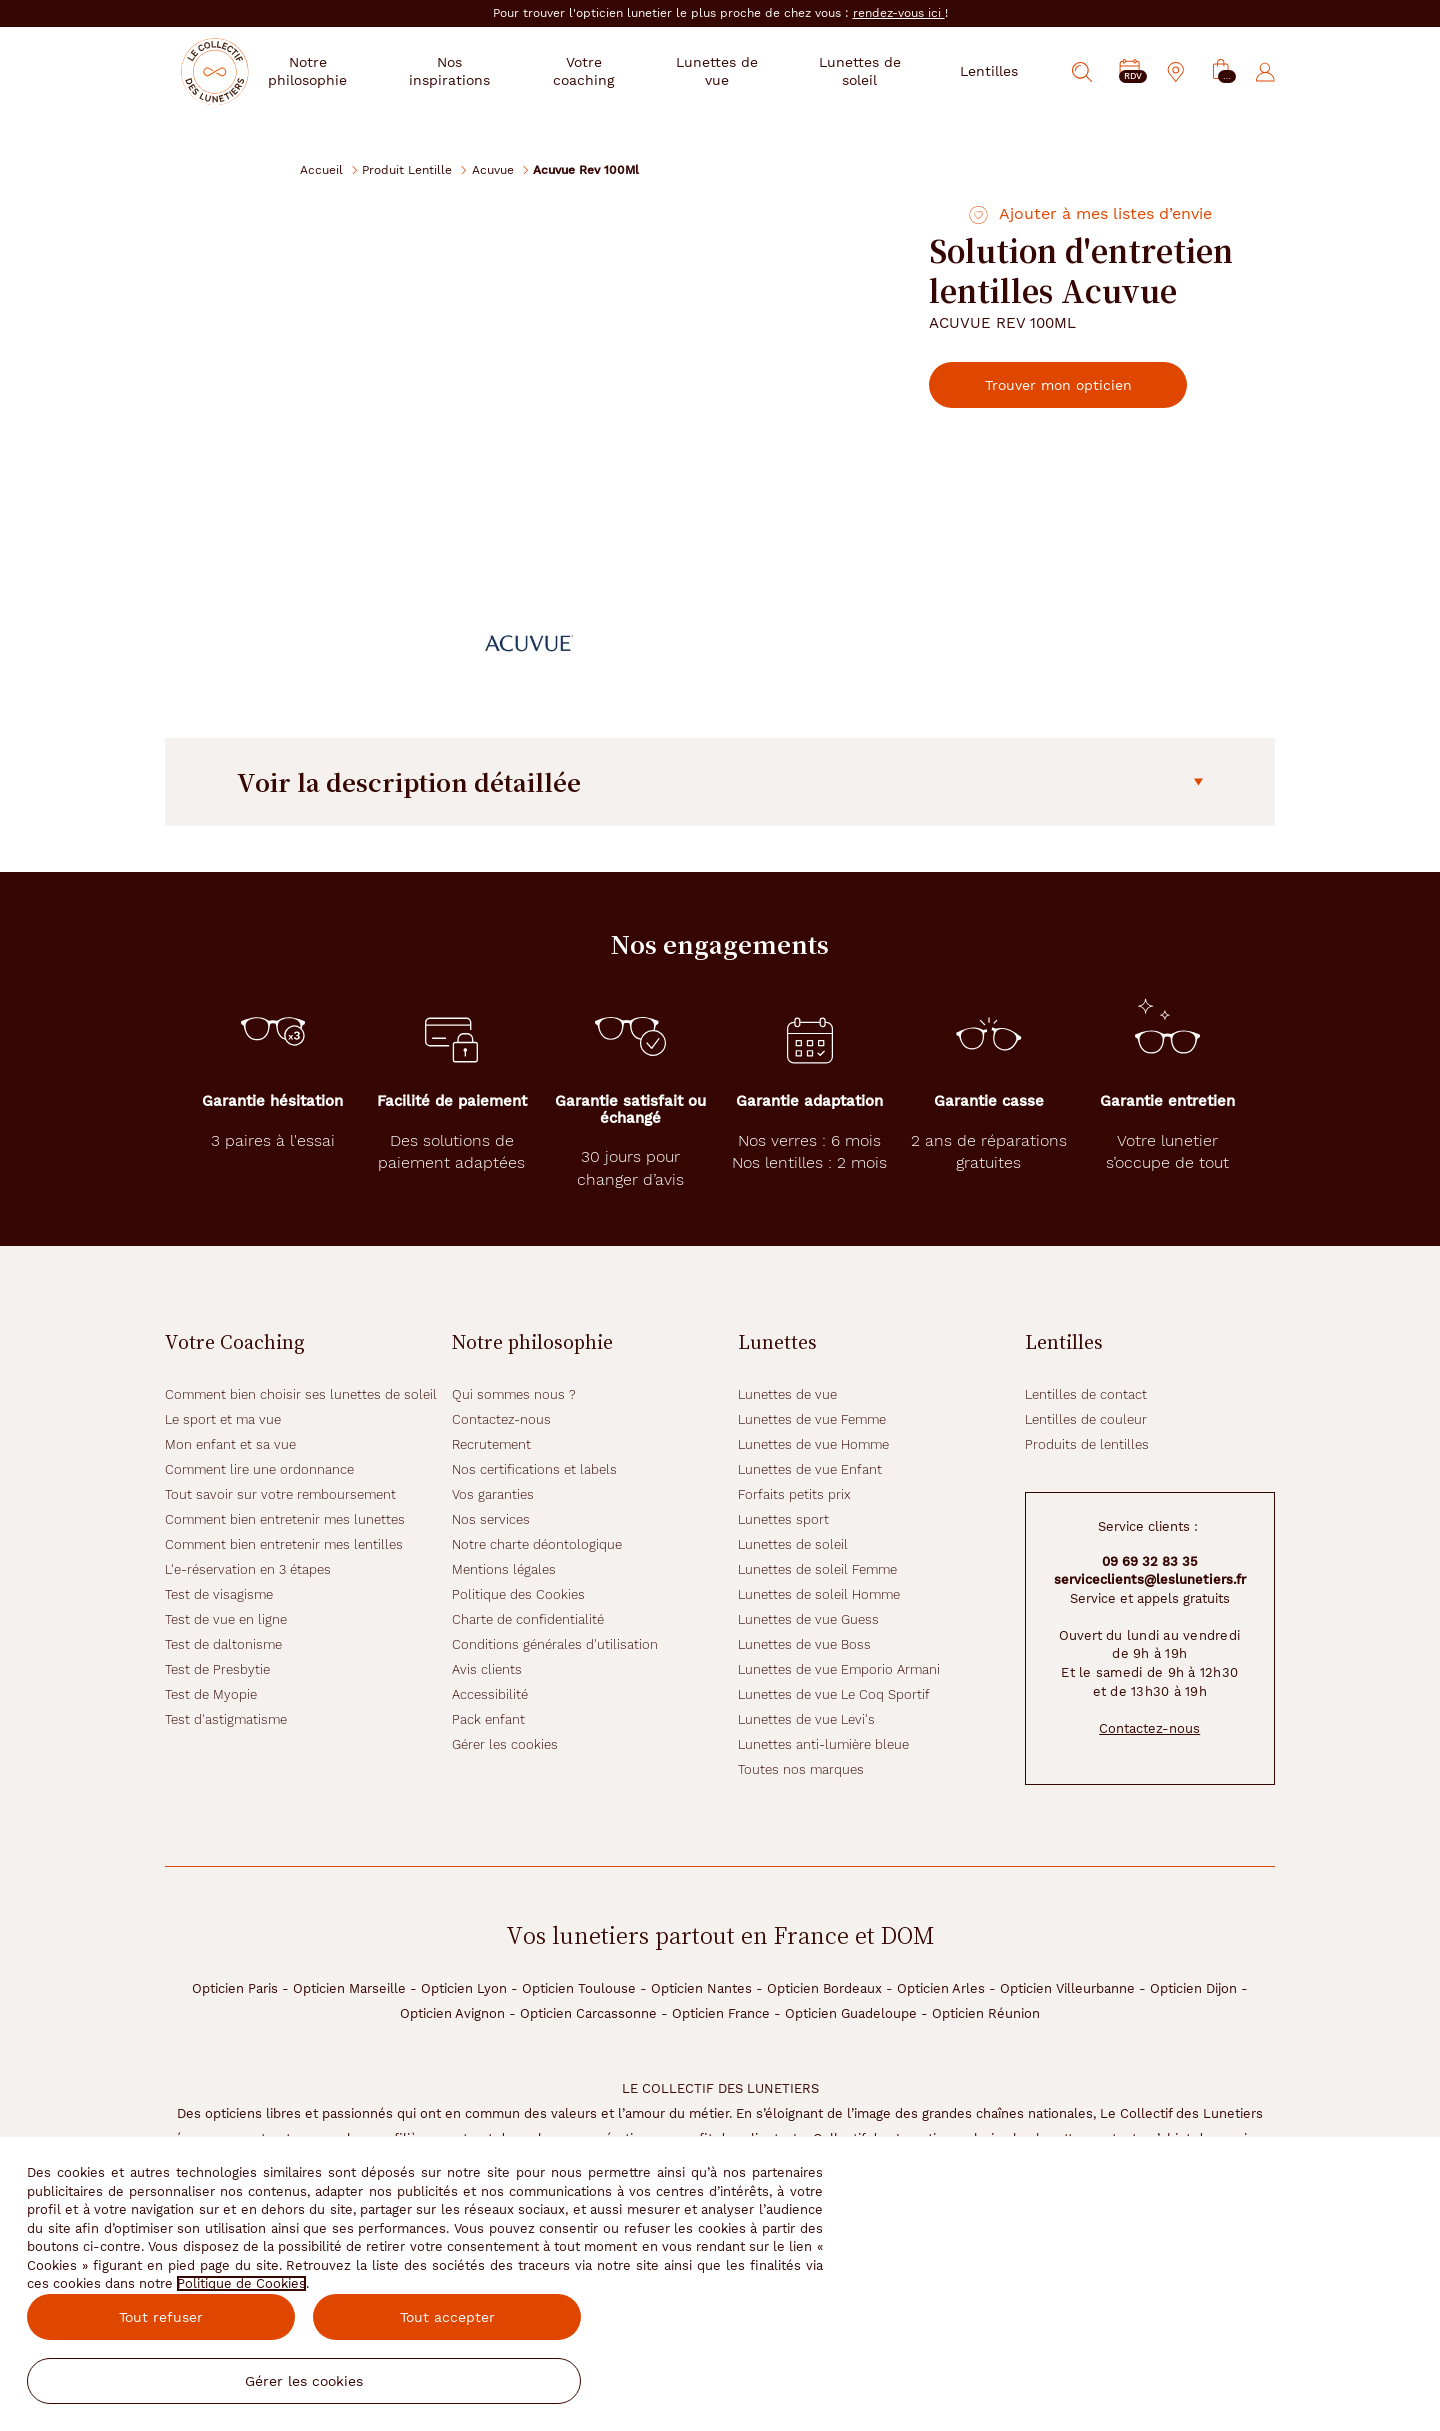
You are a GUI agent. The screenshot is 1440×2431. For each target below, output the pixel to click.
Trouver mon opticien (1075, 385)
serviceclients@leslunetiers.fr (1150, 1579)
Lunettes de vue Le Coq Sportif (834, 1694)
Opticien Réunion (986, 2013)
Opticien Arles (941, 1988)
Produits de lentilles (1087, 1444)
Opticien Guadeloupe (851, 2013)
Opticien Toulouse (579, 1988)
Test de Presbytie (217, 1669)
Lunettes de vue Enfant (810, 1469)
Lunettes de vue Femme (812, 1419)
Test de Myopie (211, 1694)
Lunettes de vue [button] (737, 71)
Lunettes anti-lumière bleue (823, 1744)
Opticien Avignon (452, 2013)
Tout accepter (447, 2317)
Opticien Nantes (701, 1988)
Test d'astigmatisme (226, 1719)
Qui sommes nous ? (514, 1394)
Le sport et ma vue (223, 1419)
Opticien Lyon (464, 1988)
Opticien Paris (235, 1988)
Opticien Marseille (349, 1988)
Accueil (321, 169)
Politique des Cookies (518, 1594)
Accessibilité (490, 1694)
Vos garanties (493, 1494)
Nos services (491, 1519)
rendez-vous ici (899, 13)
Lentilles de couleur (1086, 1419)
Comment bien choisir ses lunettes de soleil (301, 1394)
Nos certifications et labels (534, 1469)
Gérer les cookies (505, 1744)
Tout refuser (161, 2317)
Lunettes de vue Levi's (806, 1719)
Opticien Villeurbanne (1067, 1988)
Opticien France (721, 2013)
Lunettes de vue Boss (804, 1644)
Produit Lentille (407, 169)
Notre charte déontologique (537, 1544)
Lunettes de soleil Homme (819, 1594)
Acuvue (493, 169)
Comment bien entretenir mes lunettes (285, 1519)
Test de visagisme (219, 1594)
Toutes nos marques (801, 1769)
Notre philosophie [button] (353, 71)
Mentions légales (504, 1569)
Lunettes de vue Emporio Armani (839, 1669)
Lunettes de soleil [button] (866, 71)
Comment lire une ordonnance (259, 1469)
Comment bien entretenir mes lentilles (284, 1544)
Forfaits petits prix (794, 1494)
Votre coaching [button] (614, 71)
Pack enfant (488, 1719)
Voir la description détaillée (720, 782)
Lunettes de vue (787, 1394)
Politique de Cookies (241, 2283)
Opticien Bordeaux (824, 1988)
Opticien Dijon (1193, 1988)
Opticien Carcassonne (588, 2013)
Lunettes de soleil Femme (817, 1569)
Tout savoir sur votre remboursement (280, 1494)
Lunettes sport (783, 1519)
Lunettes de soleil (793, 1544)
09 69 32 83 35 (1150, 1561)
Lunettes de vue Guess (808, 1619)
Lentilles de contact (1086, 1394)
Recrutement (491, 1444)
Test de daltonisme (223, 1644)
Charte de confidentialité (528, 1619)
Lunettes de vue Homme (813, 1444)
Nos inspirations (488, 71)
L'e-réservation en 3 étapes (248, 1569)
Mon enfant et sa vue (230, 1444)
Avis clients (487, 1669)
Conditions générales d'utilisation (555, 1644)
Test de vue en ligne (226, 1619)
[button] (1221, 72)
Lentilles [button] (989, 71)
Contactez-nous (501, 1419)
